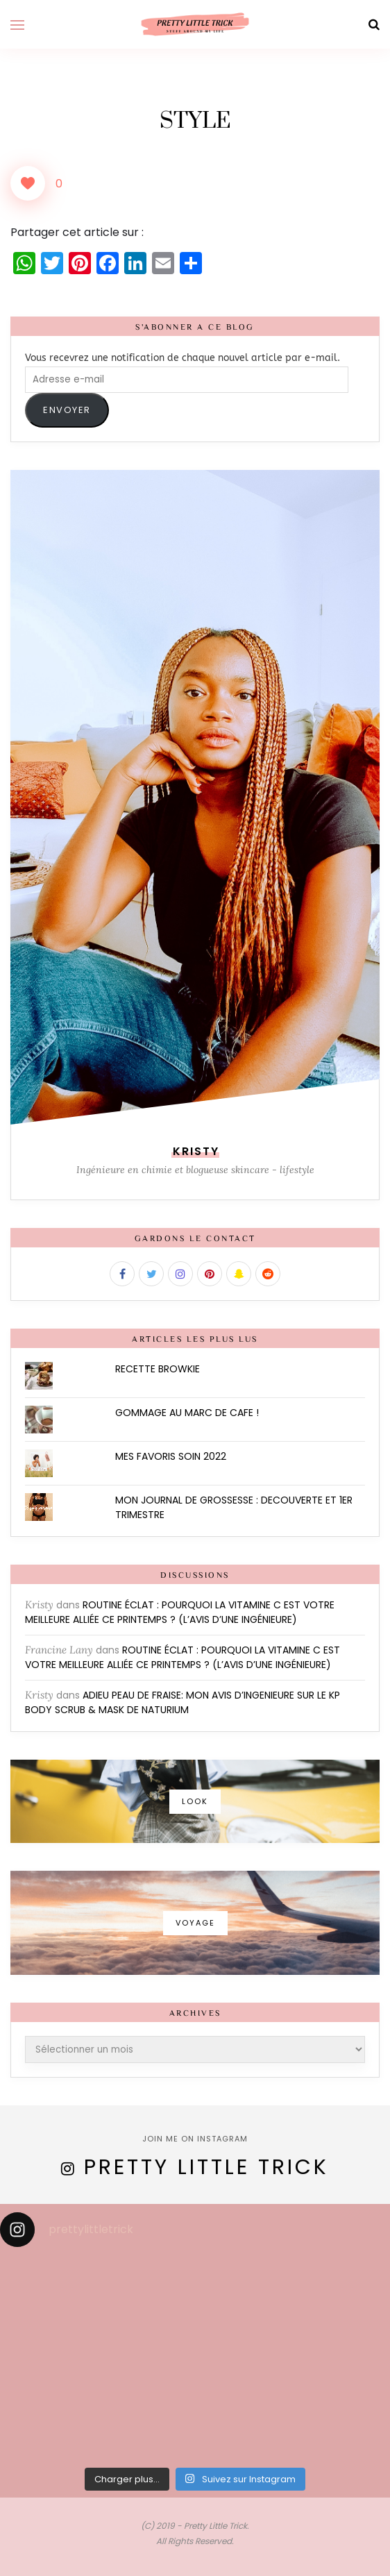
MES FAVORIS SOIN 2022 (170, 1456)
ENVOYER (67, 409)
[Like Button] (27, 183)
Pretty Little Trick (206, 2167)
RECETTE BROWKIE (157, 1369)
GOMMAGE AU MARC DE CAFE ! (187, 1413)
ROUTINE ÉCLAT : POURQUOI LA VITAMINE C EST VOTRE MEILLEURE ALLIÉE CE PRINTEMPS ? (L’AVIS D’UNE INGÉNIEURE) (179, 1612)
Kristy (39, 1604)
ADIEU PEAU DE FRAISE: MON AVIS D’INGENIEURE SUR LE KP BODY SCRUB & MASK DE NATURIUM (182, 1702)
